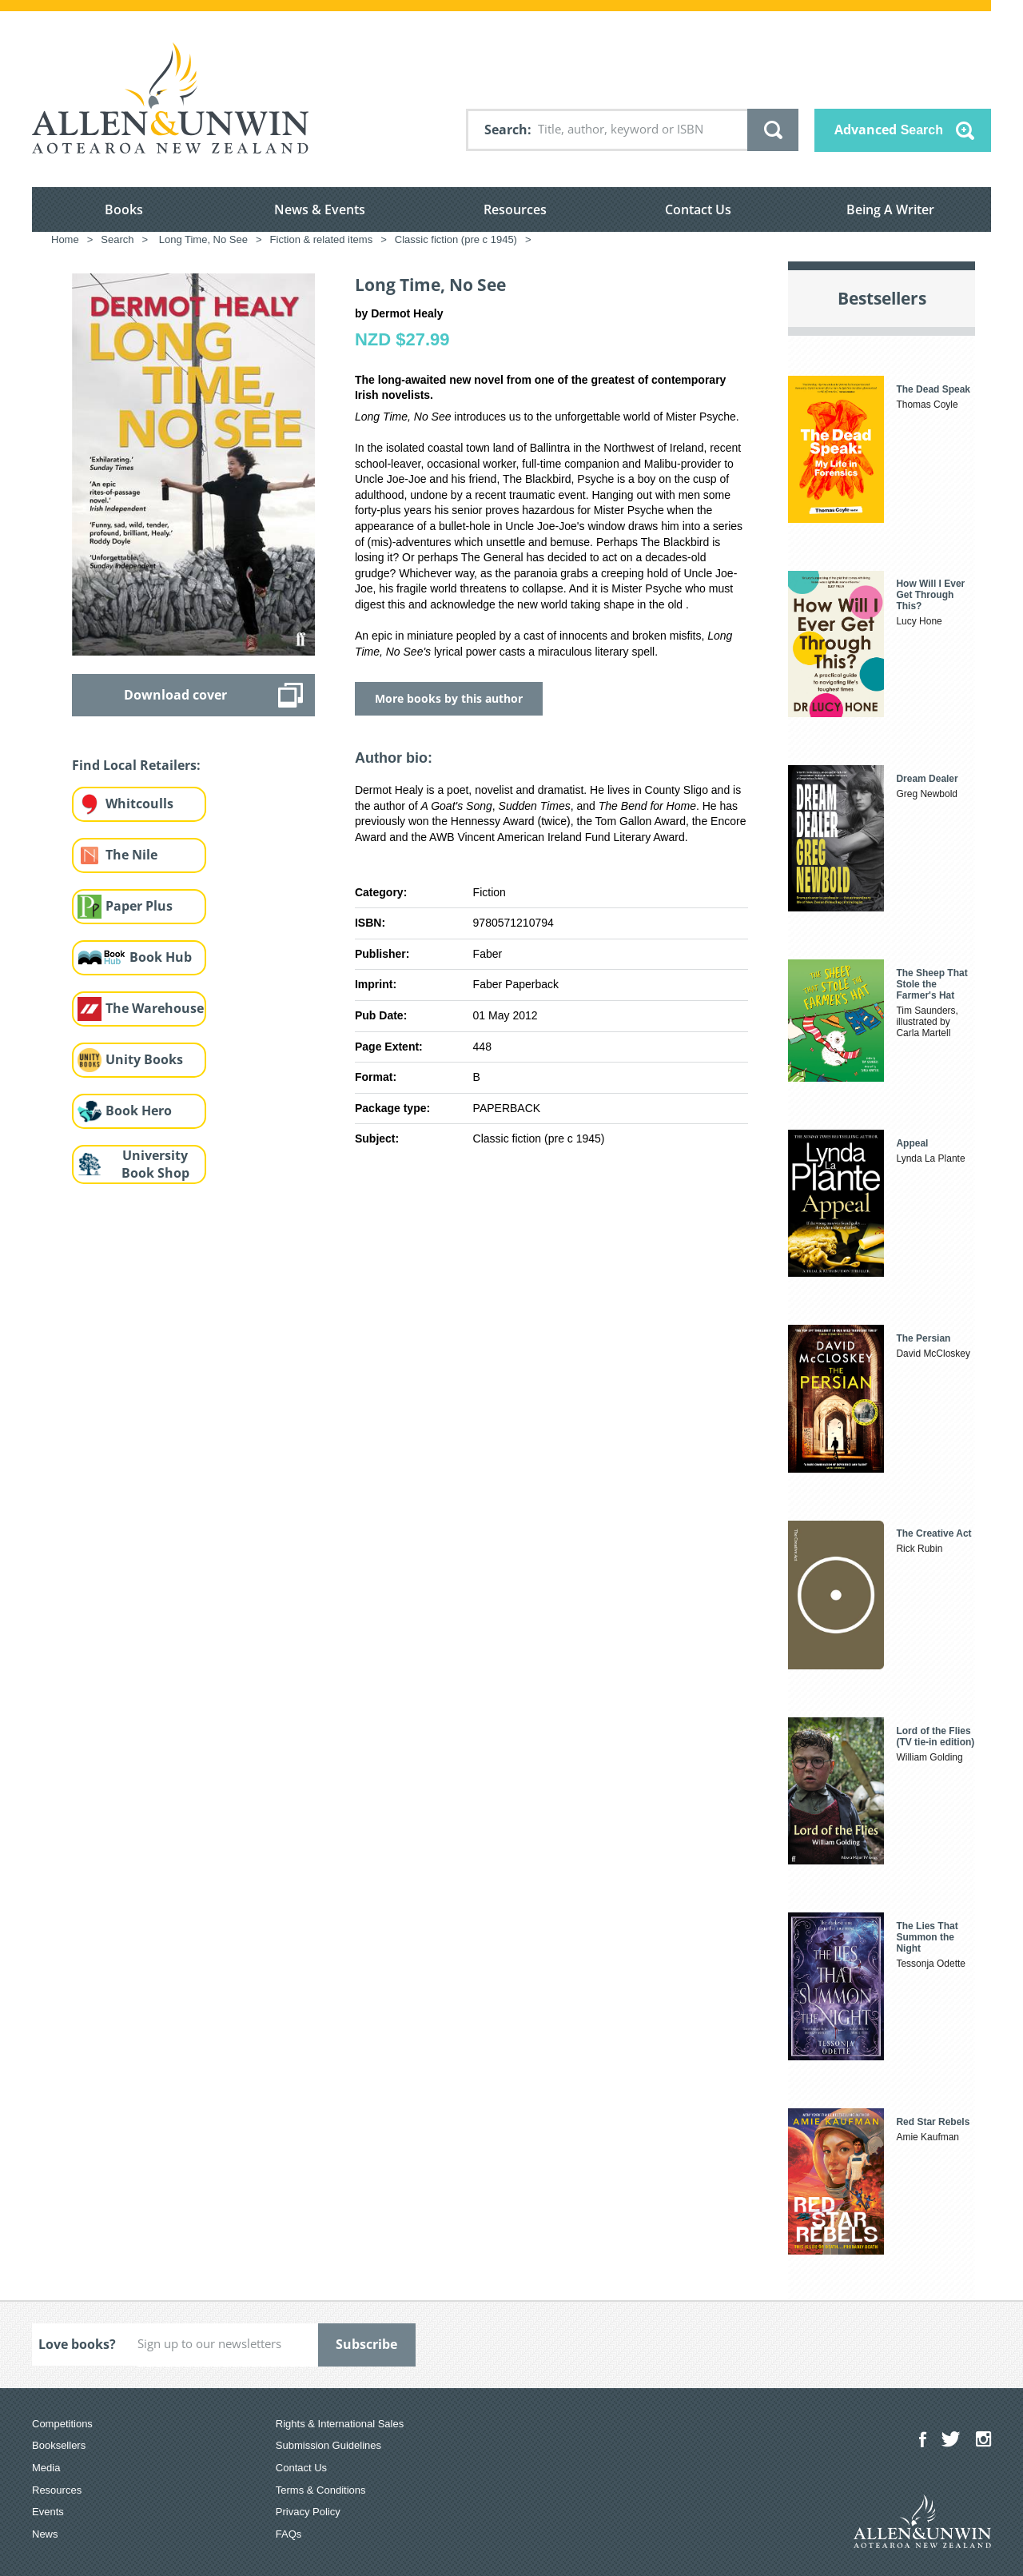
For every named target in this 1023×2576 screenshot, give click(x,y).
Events (48, 2512)
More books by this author (449, 698)
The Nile (131, 854)
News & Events (319, 209)
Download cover (175, 695)
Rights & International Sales (340, 2424)
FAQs (289, 2534)
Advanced (888, 129)
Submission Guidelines (328, 2445)
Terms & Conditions (321, 2490)
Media (46, 2468)
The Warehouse (154, 1008)
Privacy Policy (308, 2512)
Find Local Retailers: (136, 765)
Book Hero (138, 1110)
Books (124, 209)
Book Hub (160, 957)
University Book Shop (155, 1164)
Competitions (62, 2424)
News (45, 2534)
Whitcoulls (139, 803)
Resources (515, 209)
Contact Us (698, 209)
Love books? (77, 2344)
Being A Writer (890, 209)
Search (505, 129)
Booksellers (59, 2445)
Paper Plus (139, 906)
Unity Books (144, 1059)
